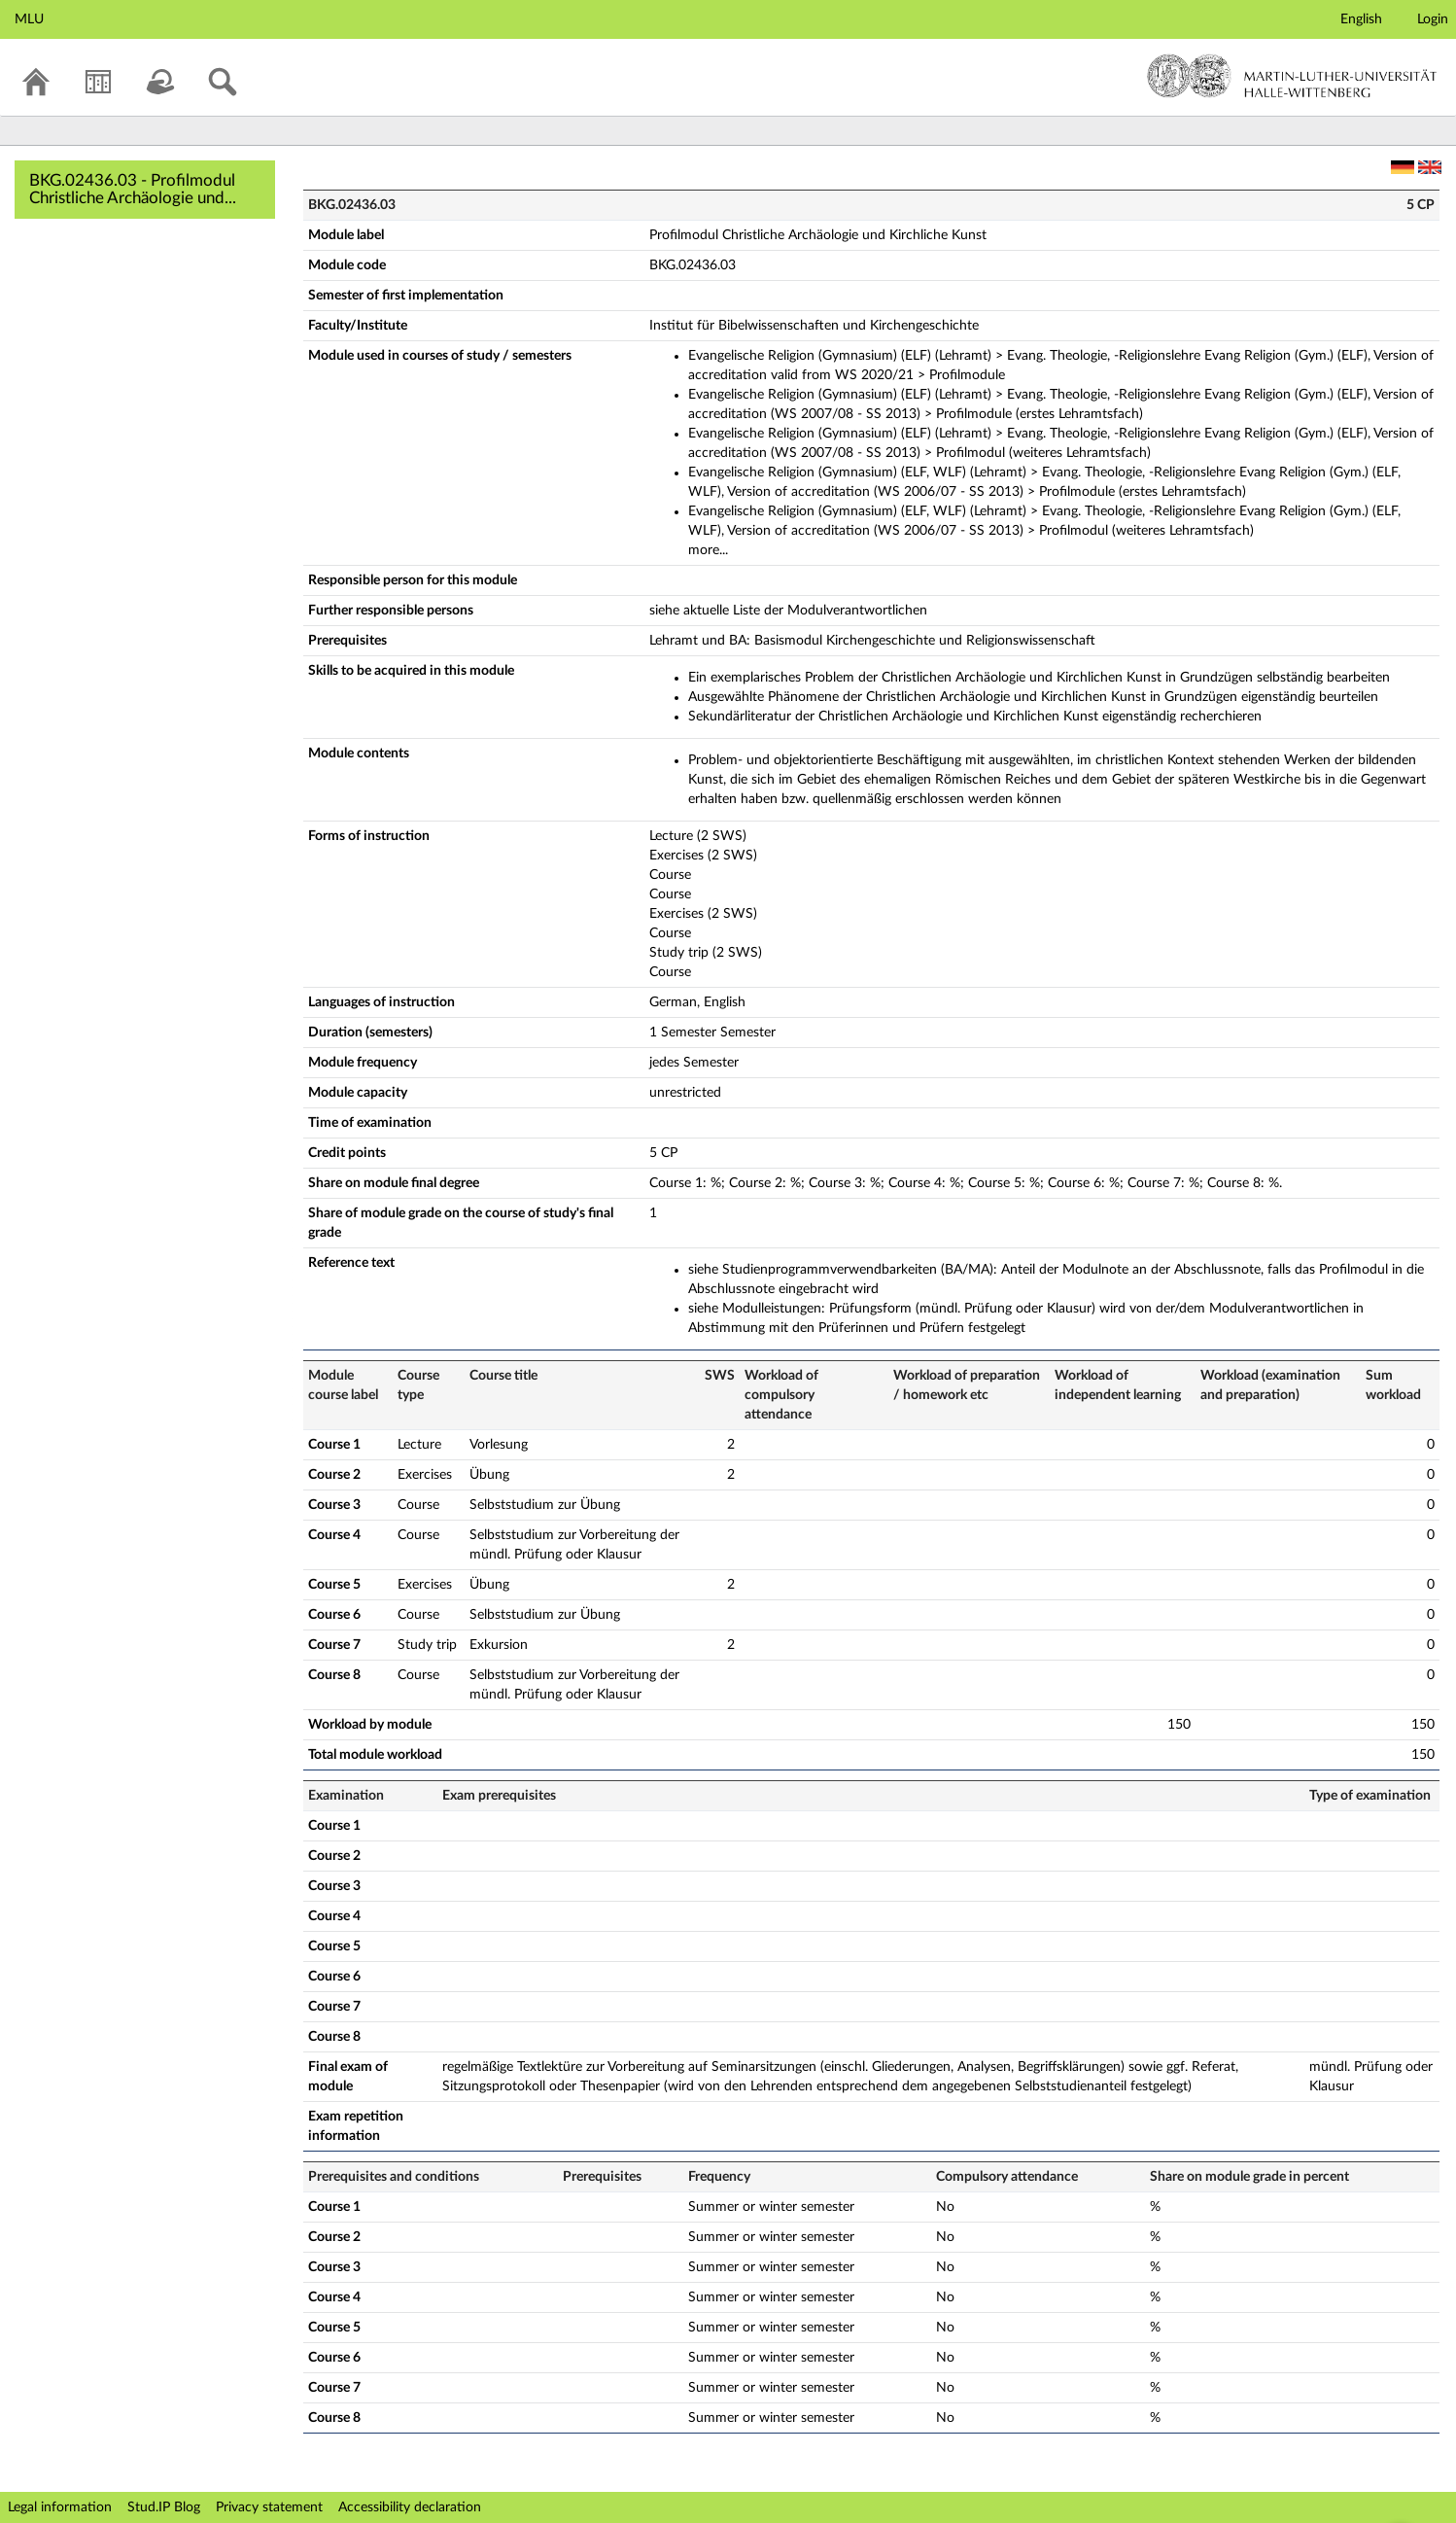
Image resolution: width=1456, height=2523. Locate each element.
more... (708, 550)
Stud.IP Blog (163, 2507)
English (1361, 19)
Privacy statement (269, 2507)
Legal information (60, 2507)
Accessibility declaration (409, 2507)
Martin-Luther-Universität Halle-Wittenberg (1292, 76)
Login (1432, 19)
